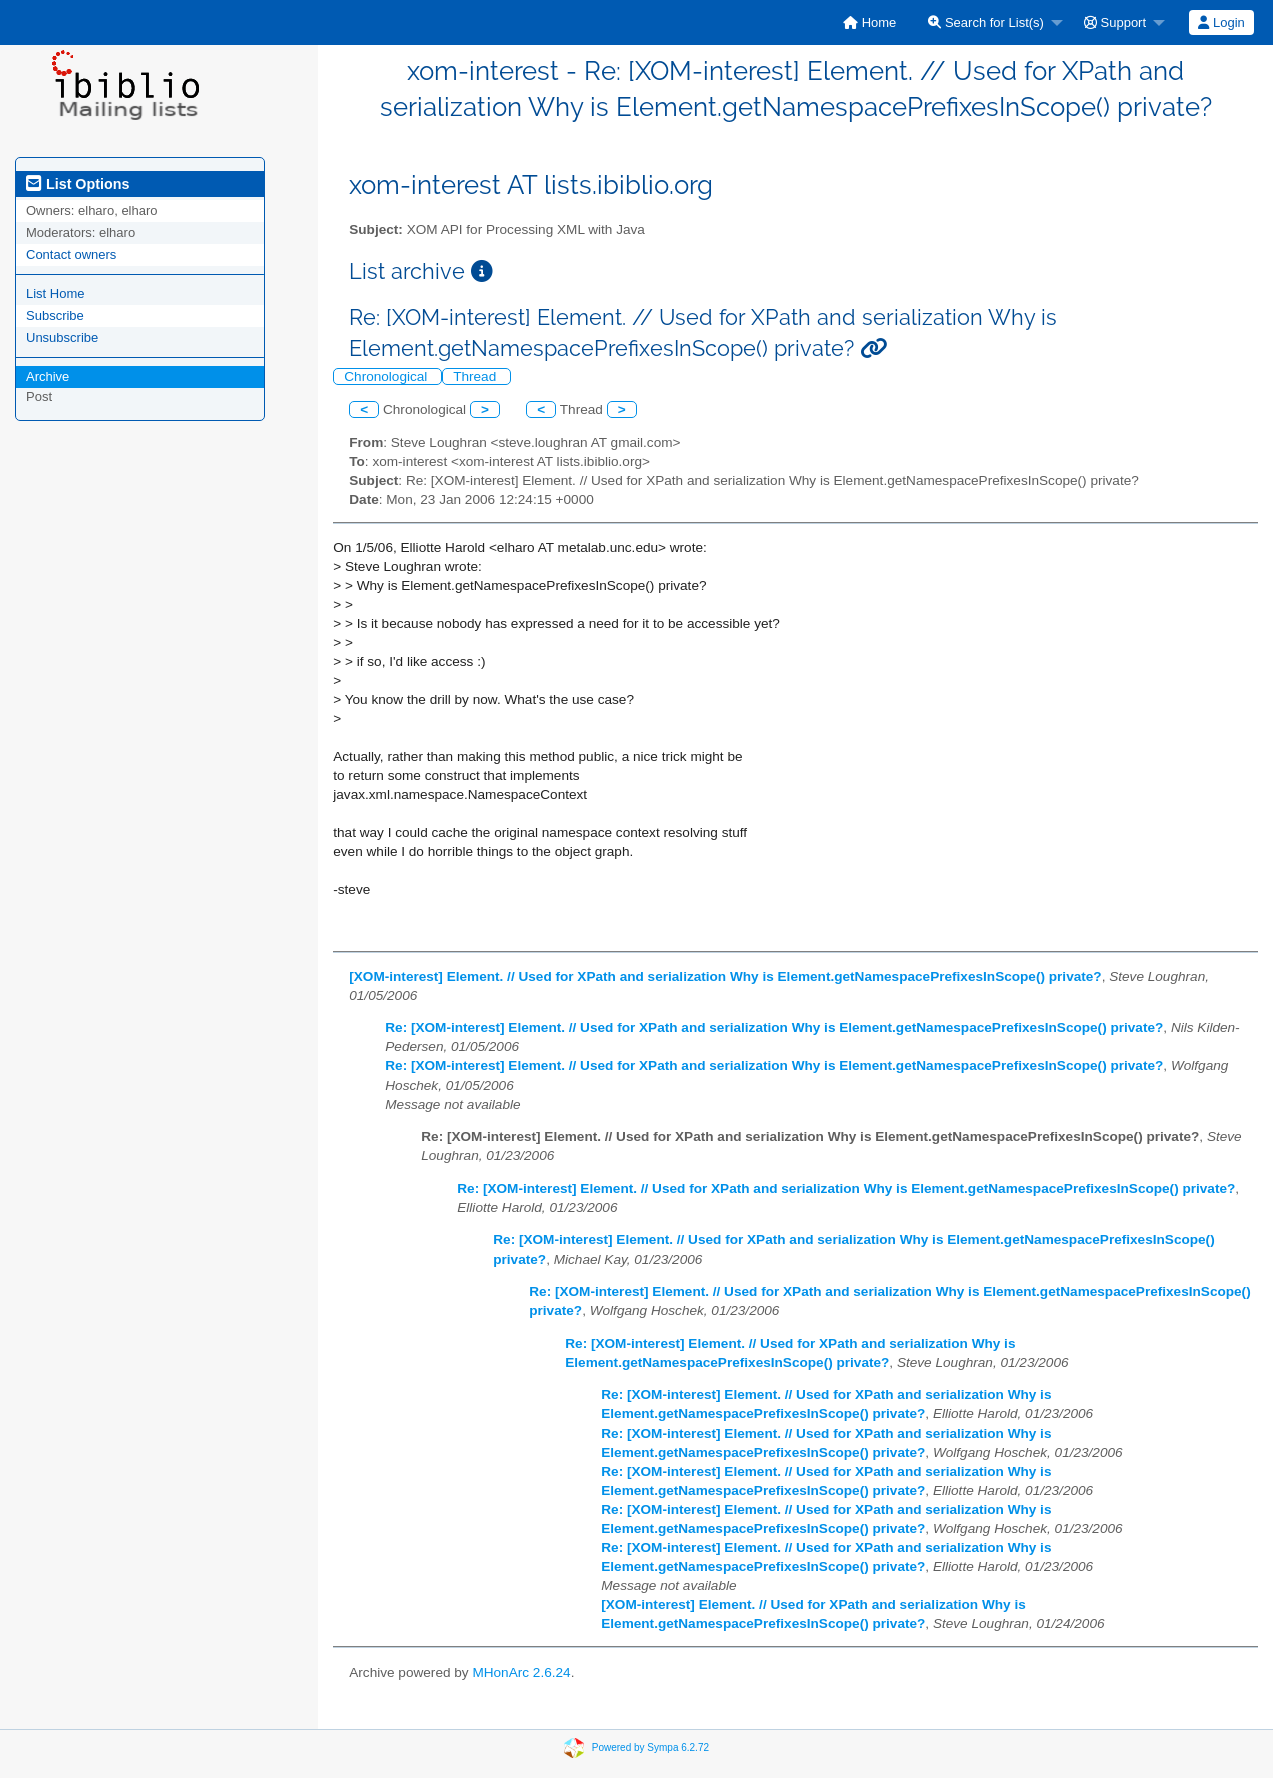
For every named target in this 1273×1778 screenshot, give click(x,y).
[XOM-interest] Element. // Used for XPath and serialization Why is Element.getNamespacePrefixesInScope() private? (725, 976)
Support (1115, 22)
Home (869, 22)
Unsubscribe (62, 337)
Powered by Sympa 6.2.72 (650, 1747)
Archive (47, 376)
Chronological (387, 376)
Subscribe (55, 315)
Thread (476, 376)
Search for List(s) (986, 22)
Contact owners (71, 254)
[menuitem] (869, 22)
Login (1221, 22)
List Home (55, 293)
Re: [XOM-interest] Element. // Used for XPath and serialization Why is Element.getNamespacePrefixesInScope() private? (774, 1027)
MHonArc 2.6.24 (521, 1672)
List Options (77, 184)
